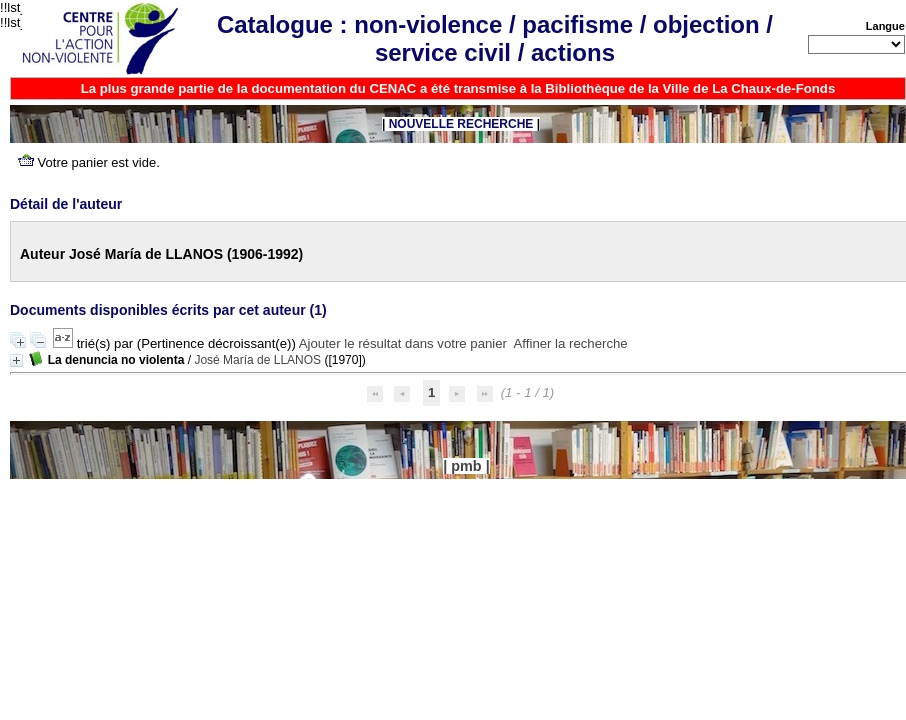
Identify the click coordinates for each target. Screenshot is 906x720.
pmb (466, 466)
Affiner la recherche (571, 343)
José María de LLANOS (257, 360)
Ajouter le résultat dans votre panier (403, 343)
